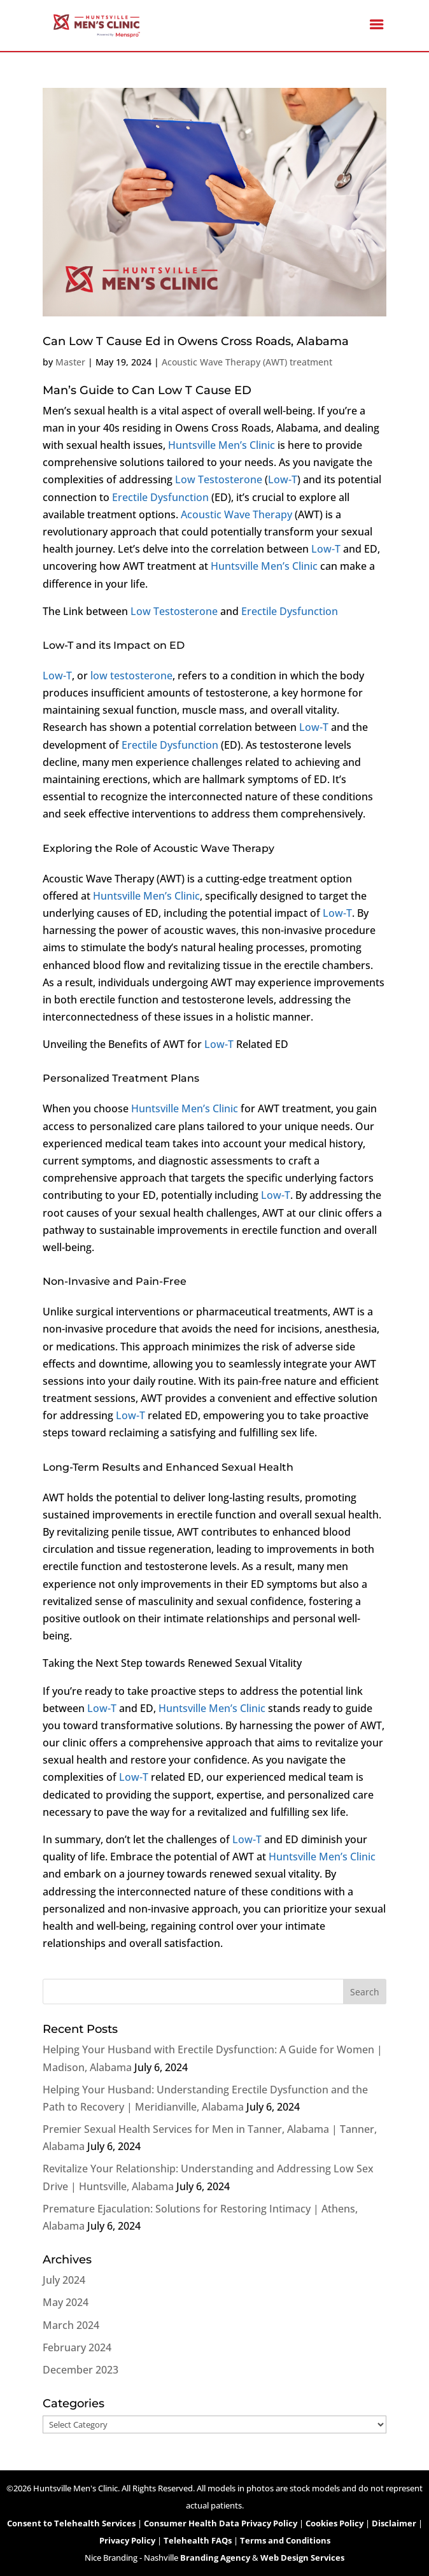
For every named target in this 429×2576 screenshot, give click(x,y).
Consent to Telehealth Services (71, 2523)
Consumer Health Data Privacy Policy (220, 2523)
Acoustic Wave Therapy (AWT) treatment (247, 362)
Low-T (282, 479)
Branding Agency (215, 2557)
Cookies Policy (334, 2523)
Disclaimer (394, 2523)
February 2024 (77, 2347)
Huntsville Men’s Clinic (221, 445)
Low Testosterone (218, 479)
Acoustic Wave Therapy (236, 514)
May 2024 (65, 2302)
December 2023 (80, 2370)
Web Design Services (302, 2557)
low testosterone (131, 676)
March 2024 (71, 2325)
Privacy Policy (127, 2540)
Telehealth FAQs (198, 2540)
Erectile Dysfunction (160, 497)
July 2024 (64, 2280)
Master (70, 362)
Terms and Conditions (285, 2540)
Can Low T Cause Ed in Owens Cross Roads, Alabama (196, 341)
